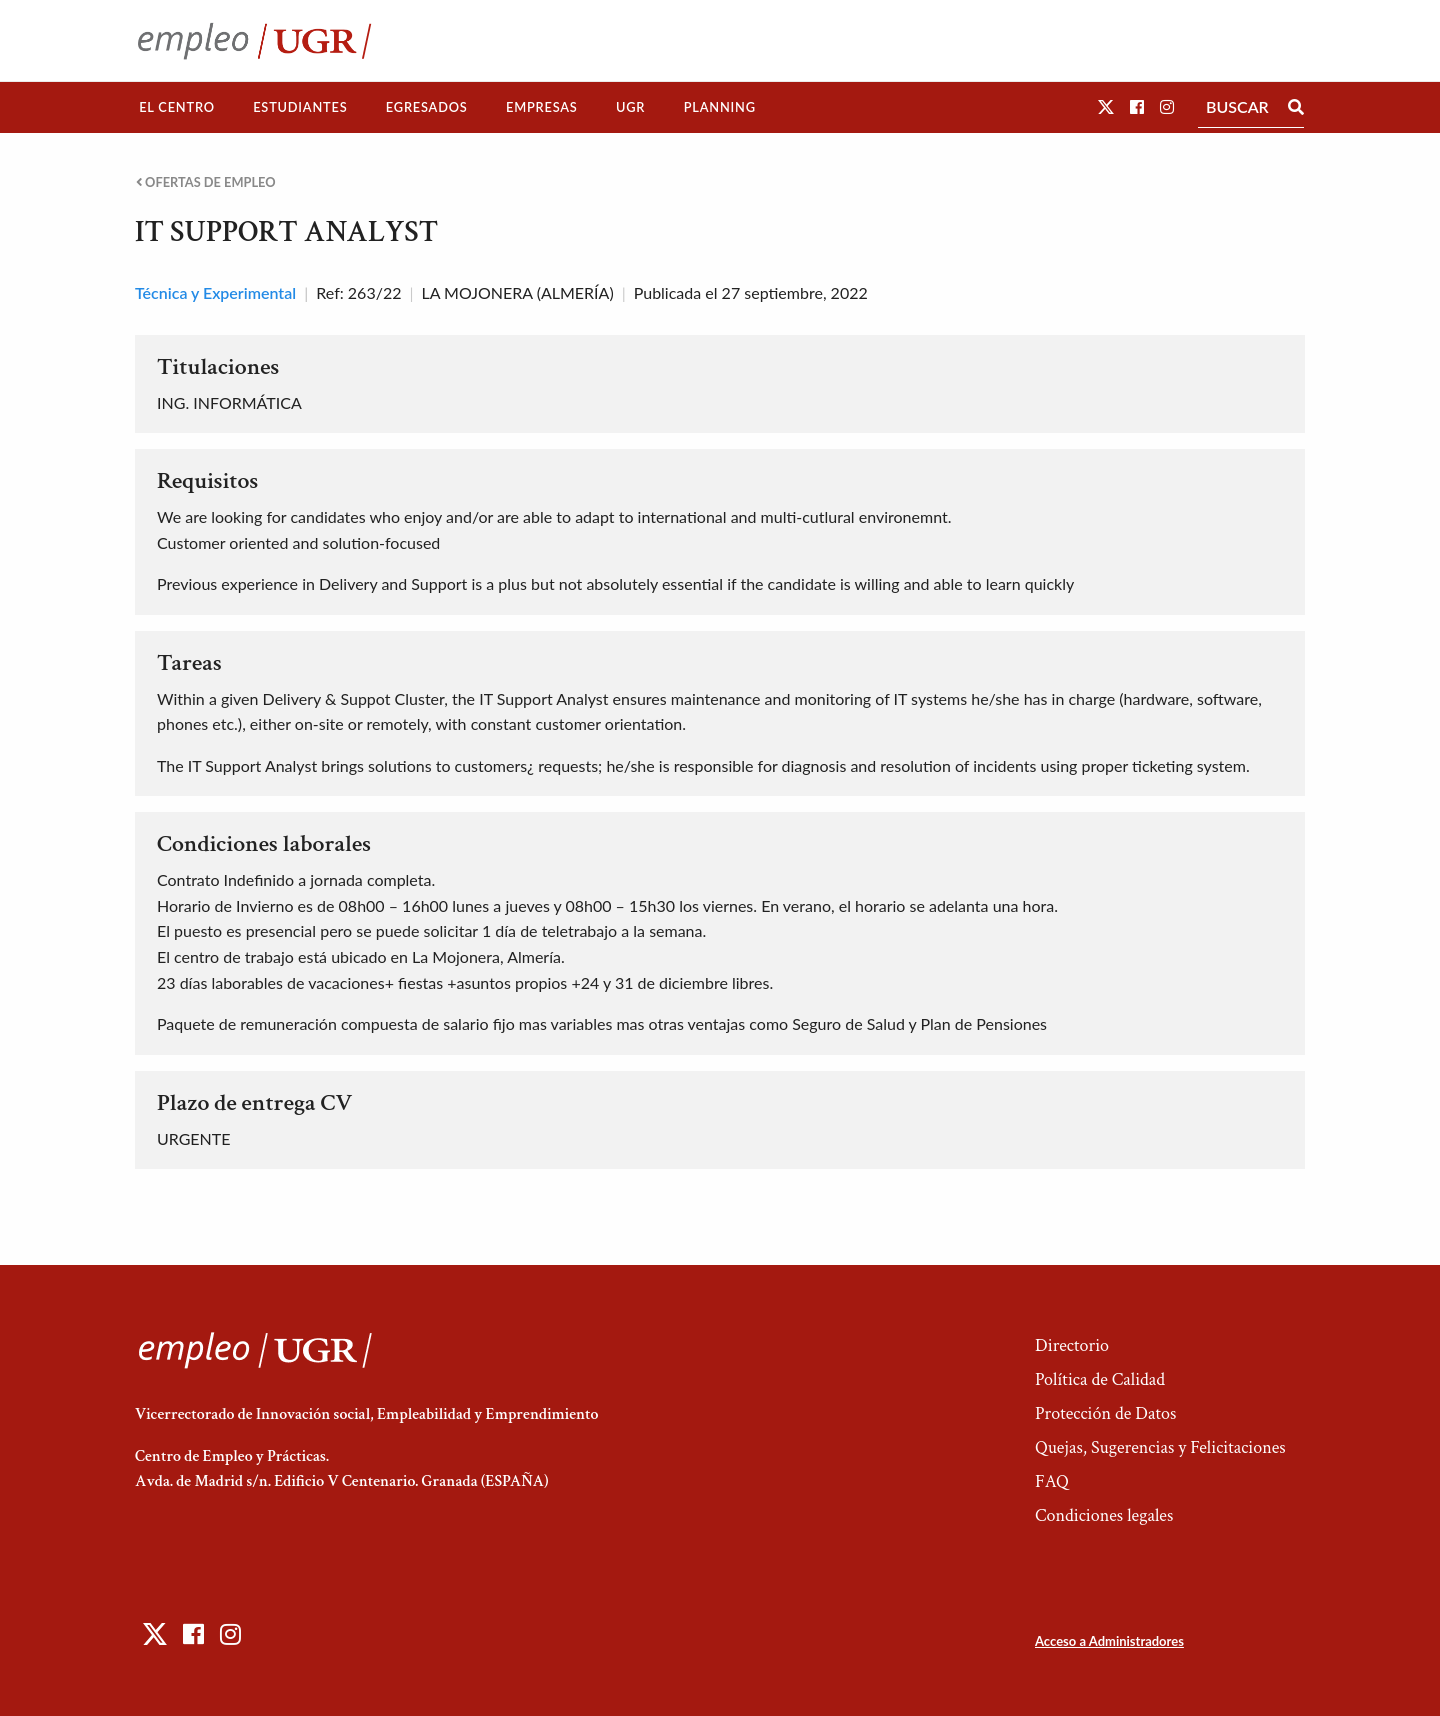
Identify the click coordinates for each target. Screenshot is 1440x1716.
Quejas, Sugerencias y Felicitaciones (1160, 1447)
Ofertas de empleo (206, 182)
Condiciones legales (1104, 1515)
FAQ (1052, 1481)
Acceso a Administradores (1109, 1641)
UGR (630, 107)
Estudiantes (300, 107)
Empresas (542, 107)
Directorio (1072, 1345)
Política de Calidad (1100, 1379)
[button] (1106, 106)
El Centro (177, 107)
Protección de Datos (1105, 1413)
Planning (720, 107)
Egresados (427, 107)
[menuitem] (177, 107)
